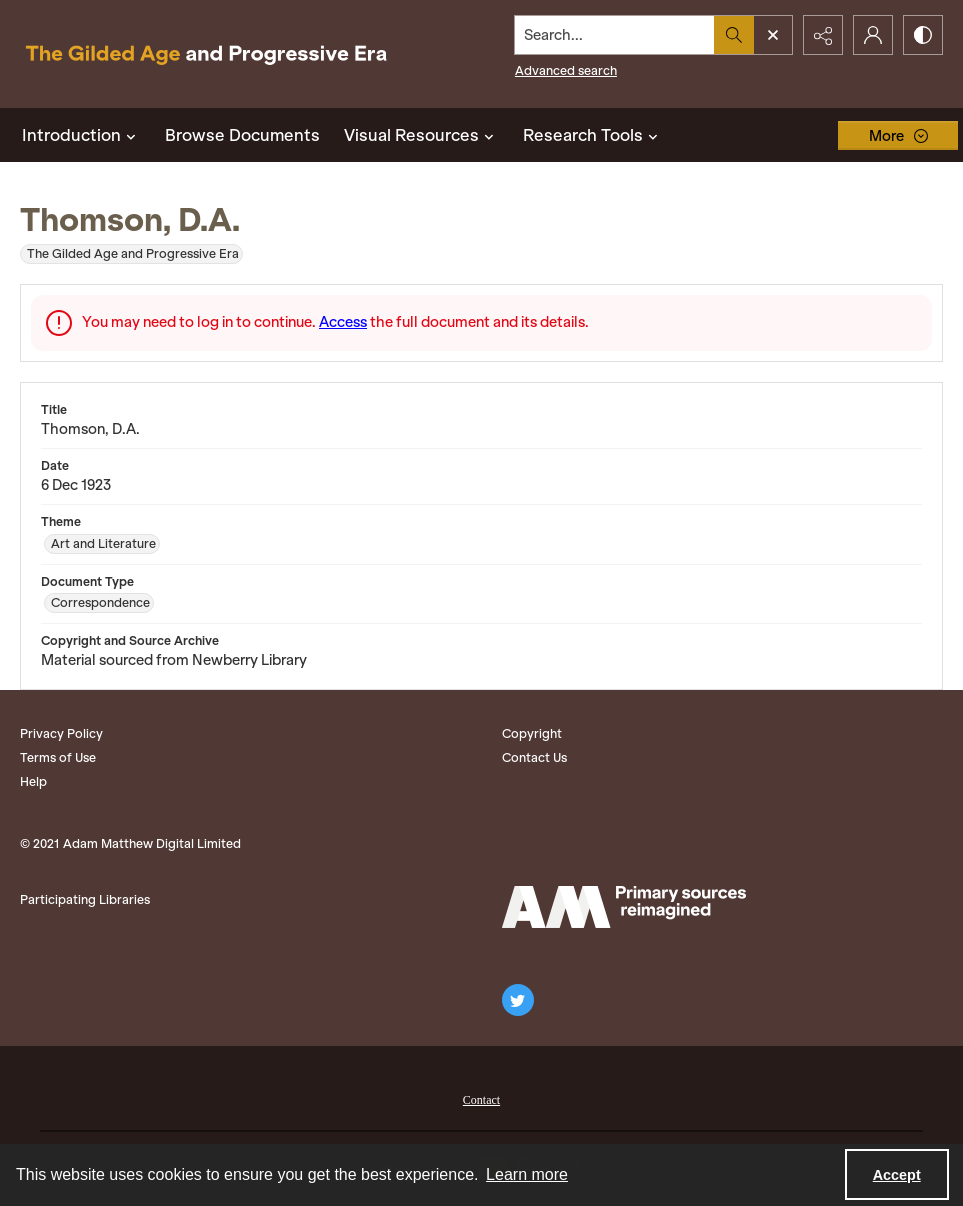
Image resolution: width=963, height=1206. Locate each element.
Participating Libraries (85, 899)
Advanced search (566, 70)
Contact (481, 1100)
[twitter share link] (518, 1000)
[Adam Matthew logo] (624, 907)
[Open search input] (773, 35)
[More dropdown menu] (898, 135)
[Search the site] (615, 35)
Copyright (532, 733)
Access (343, 322)
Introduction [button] (81, 135)
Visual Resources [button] (421, 135)
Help (33, 781)
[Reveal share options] (823, 35)
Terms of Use (58, 757)
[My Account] (873, 35)
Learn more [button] (527, 1174)
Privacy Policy (61, 733)
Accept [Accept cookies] (897, 1175)
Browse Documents (242, 135)
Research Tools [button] (593, 135)
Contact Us (534, 757)
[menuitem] (481, 1098)
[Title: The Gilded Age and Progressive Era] (206, 54)
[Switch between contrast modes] (923, 35)
